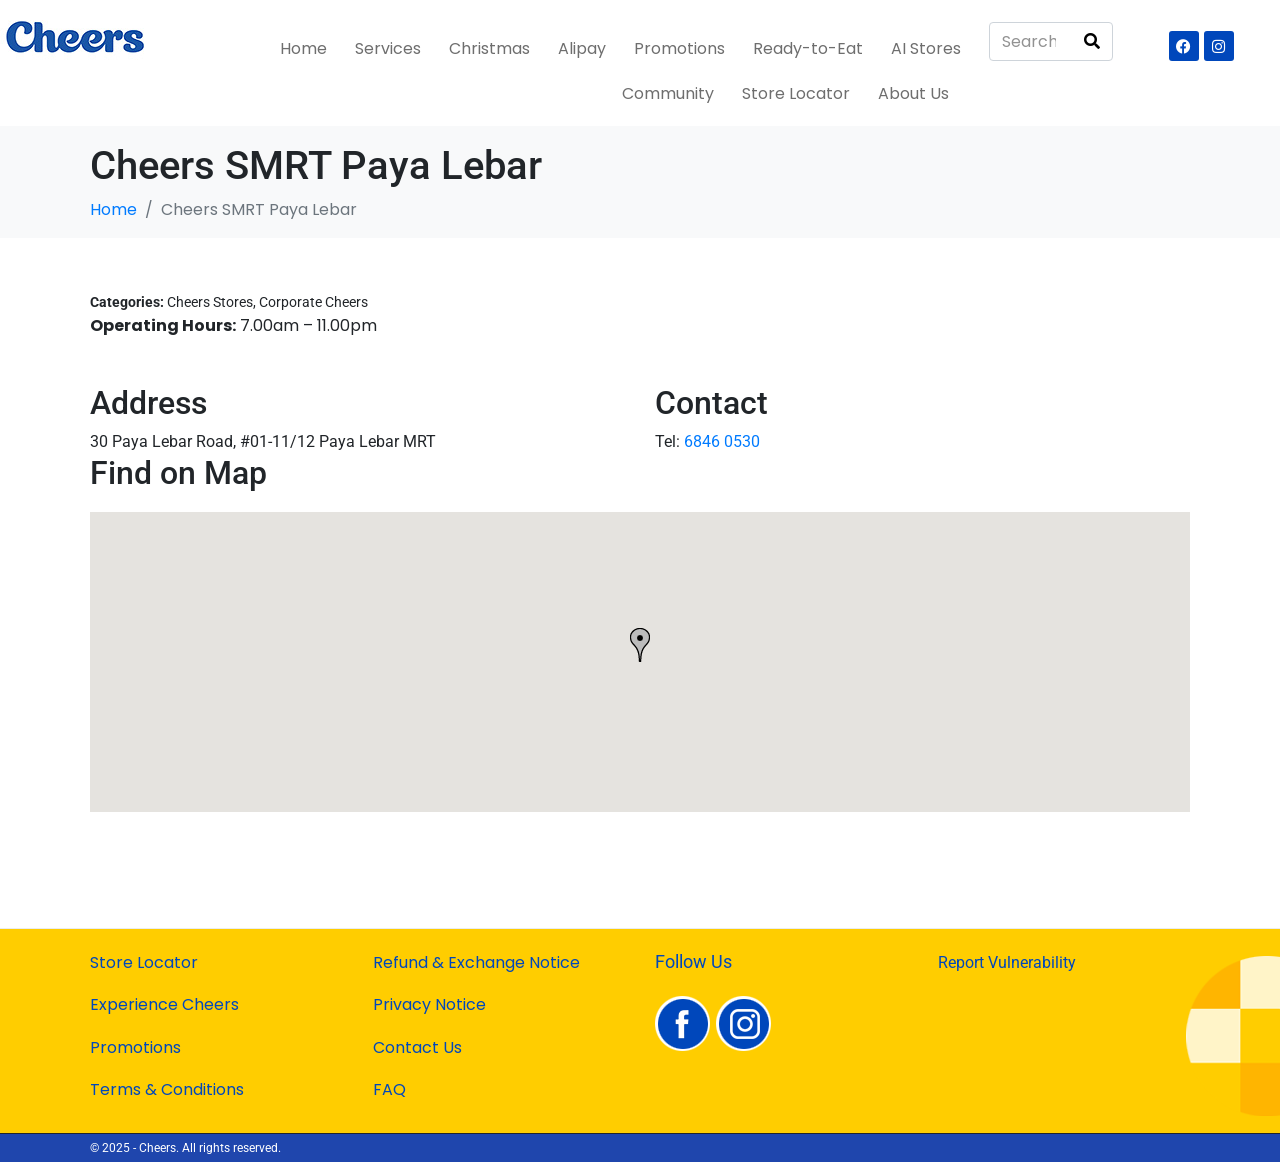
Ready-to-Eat (808, 48)
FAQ (389, 1089)
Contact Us (417, 1047)
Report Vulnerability (1007, 962)
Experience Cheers (164, 1004)
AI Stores (926, 48)
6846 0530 (722, 441)
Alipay (582, 48)
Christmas (489, 48)
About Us (913, 93)
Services (388, 48)
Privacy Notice (429, 1004)
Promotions (679, 48)
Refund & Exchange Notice (476, 962)
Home (303, 48)
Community (668, 93)
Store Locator (796, 93)
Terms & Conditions (167, 1089)
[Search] (1092, 41)
